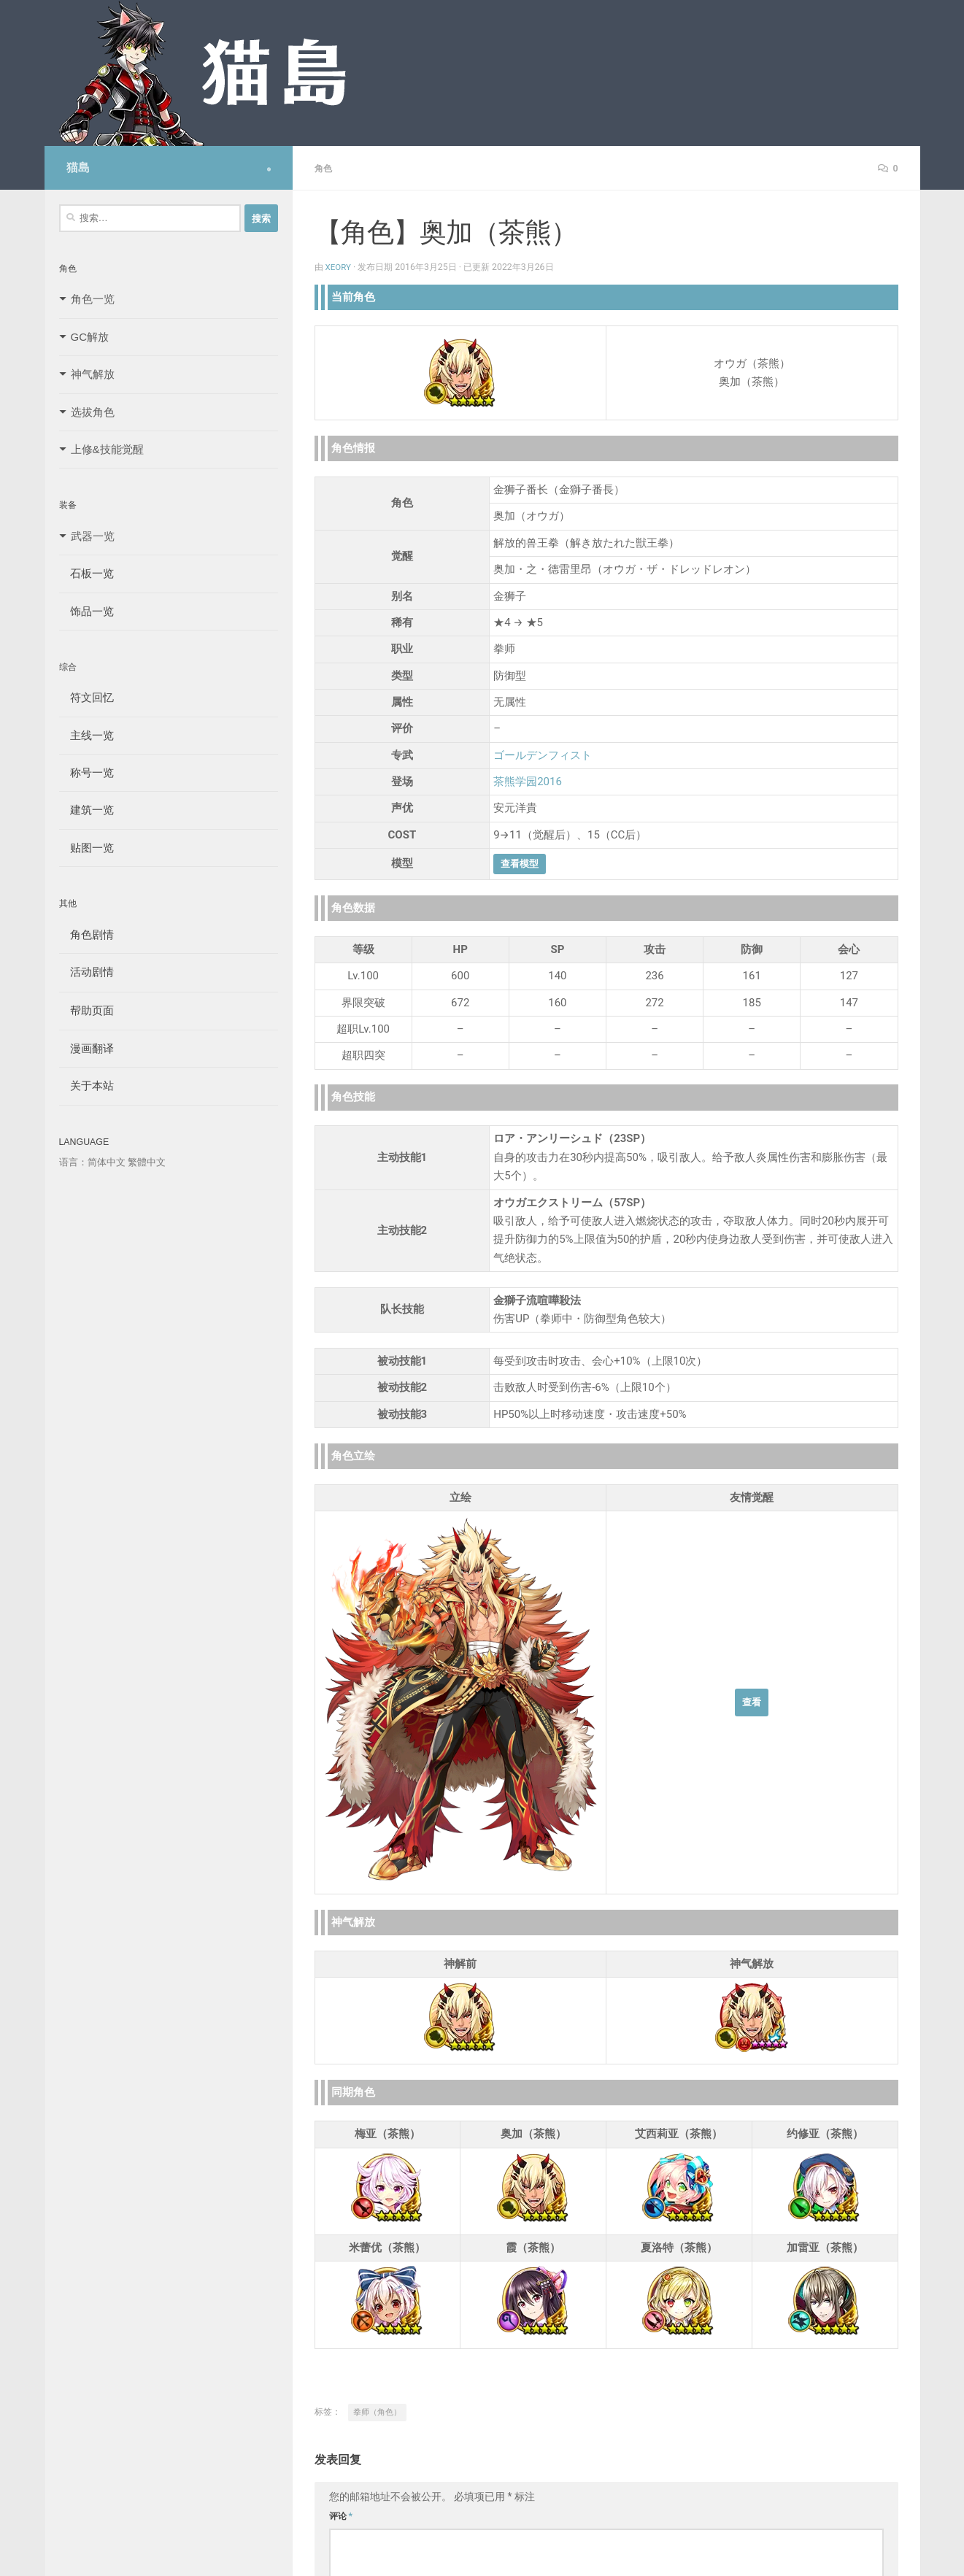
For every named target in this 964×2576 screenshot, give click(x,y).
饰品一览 (86, 611)
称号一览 (86, 772)
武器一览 (93, 536)
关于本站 (86, 1085)
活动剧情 (86, 971)
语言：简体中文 (92, 1162)
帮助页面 (86, 1010)
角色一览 (93, 299)
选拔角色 (93, 412)
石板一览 (86, 573)
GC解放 (90, 337)
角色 (325, 168)
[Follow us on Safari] (269, 169)
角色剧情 (86, 934)
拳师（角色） (377, 2411)
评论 (341, 2515)
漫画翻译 (86, 1048)
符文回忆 (86, 697)
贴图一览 (86, 847)
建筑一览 (86, 809)
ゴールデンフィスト (542, 754)
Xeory (339, 266)
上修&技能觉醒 (107, 449)
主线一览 (86, 735)
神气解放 (93, 374)
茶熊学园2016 (527, 780)
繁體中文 (147, 1162)
